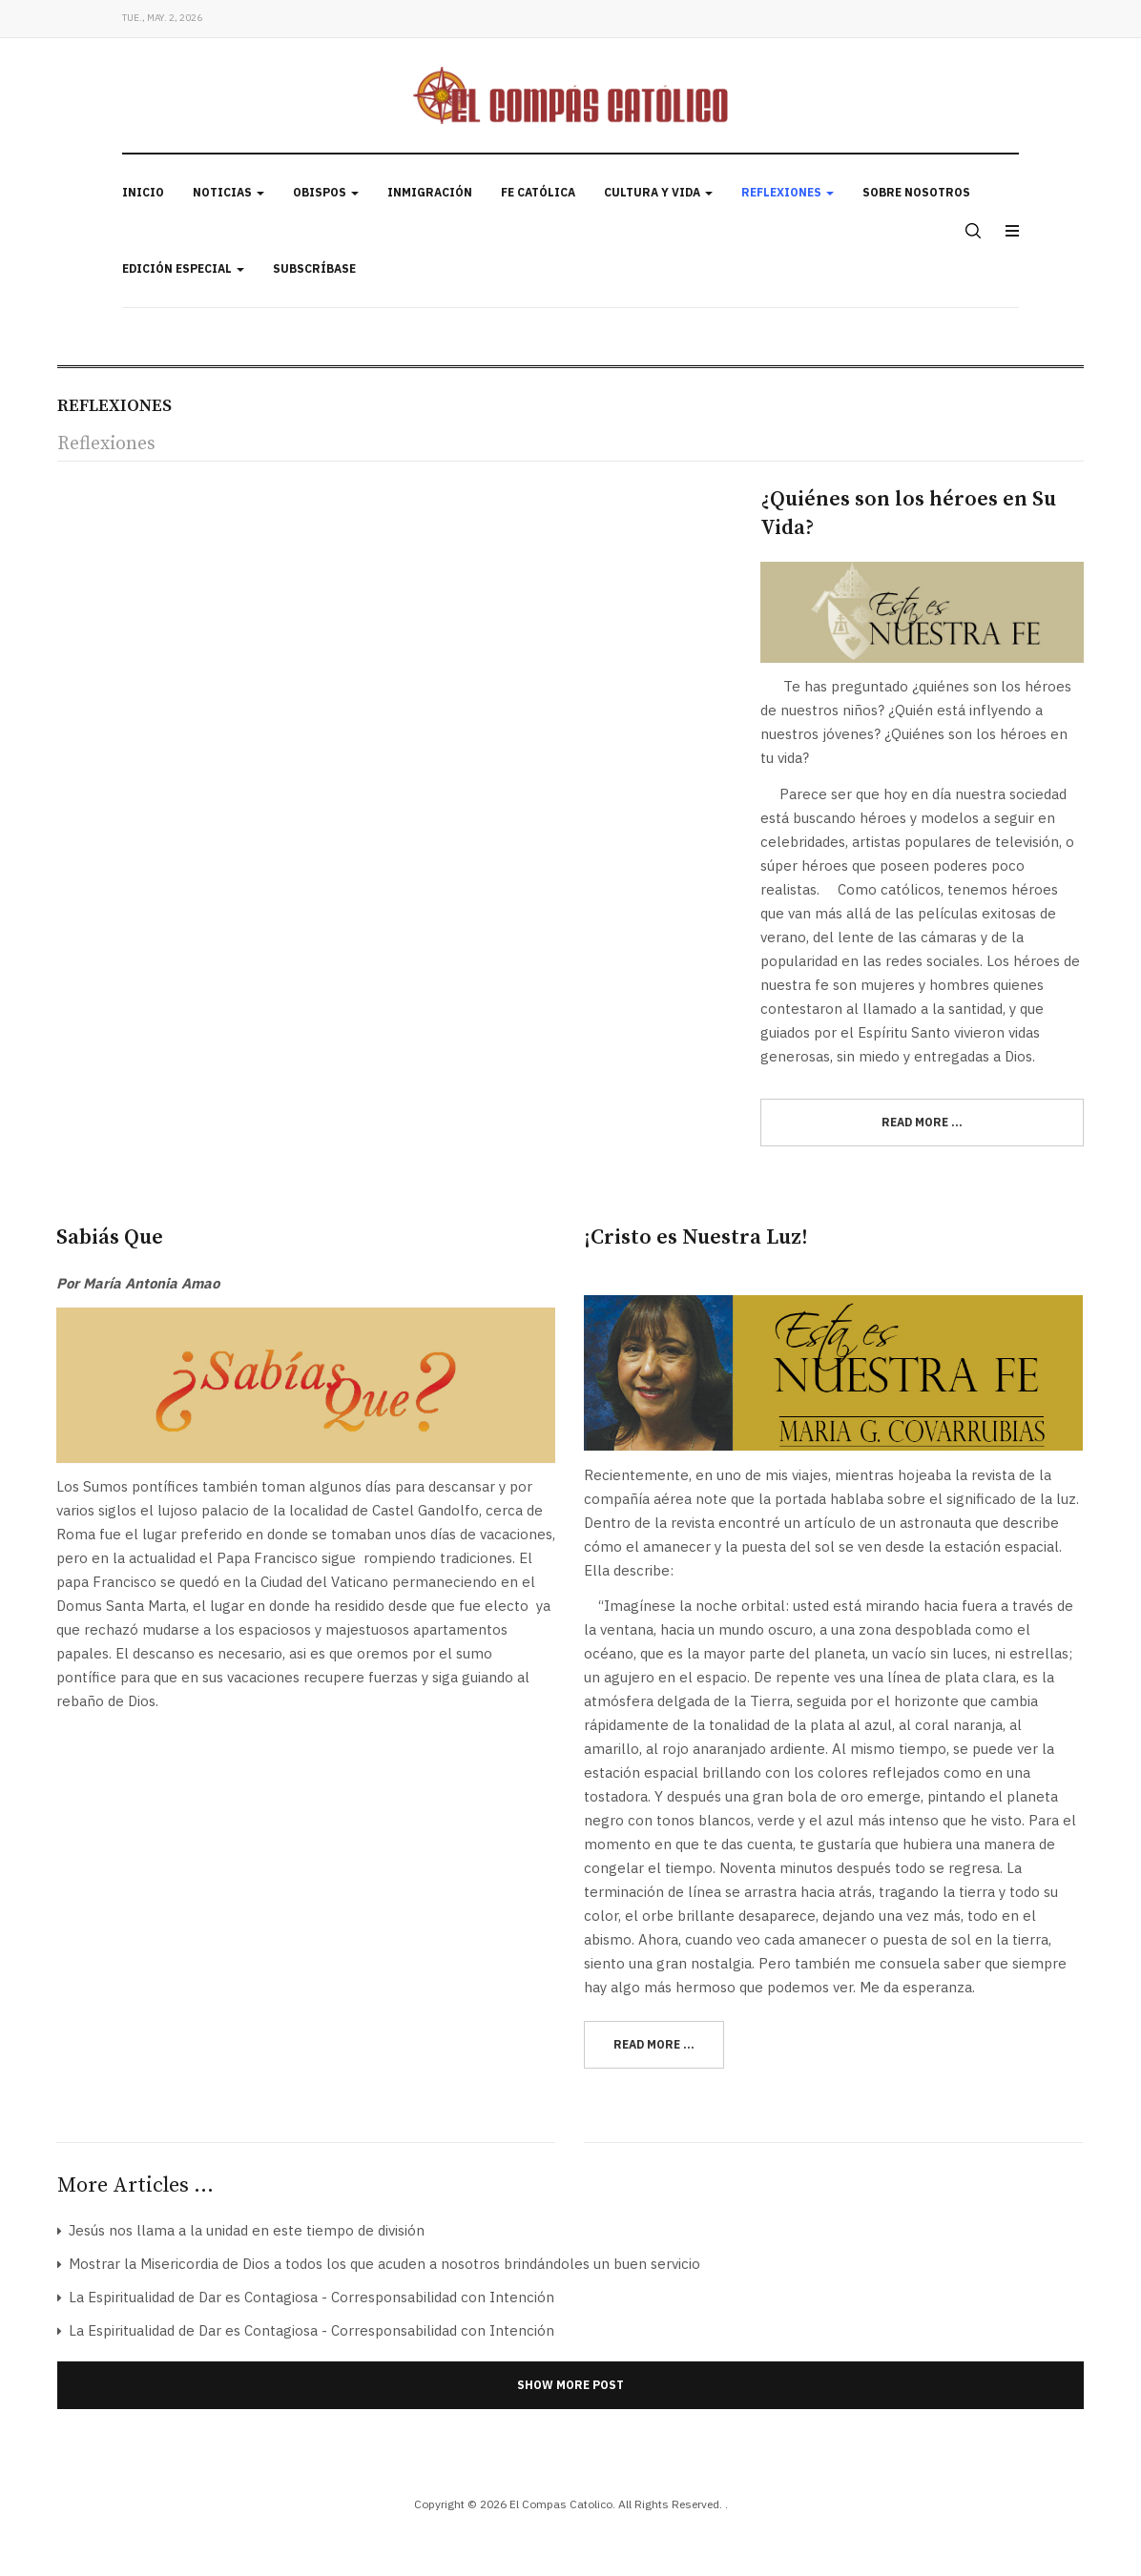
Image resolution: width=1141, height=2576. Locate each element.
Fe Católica (538, 192)
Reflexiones (787, 192)
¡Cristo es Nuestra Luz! (696, 1237)
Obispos (326, 192)
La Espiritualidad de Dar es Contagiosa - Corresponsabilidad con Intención (309, 2297)
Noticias (228, 192)
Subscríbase (314, 268)
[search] (971, 230)
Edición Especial (183, 268)
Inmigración (429, 192)
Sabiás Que (109, 1237)
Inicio (143, 192)
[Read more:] (922, 1122)
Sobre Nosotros (916, 192)
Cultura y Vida (658, 192)
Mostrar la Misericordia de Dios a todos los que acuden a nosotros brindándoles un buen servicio (382, 2264)
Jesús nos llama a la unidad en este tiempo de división (245, 2230)
